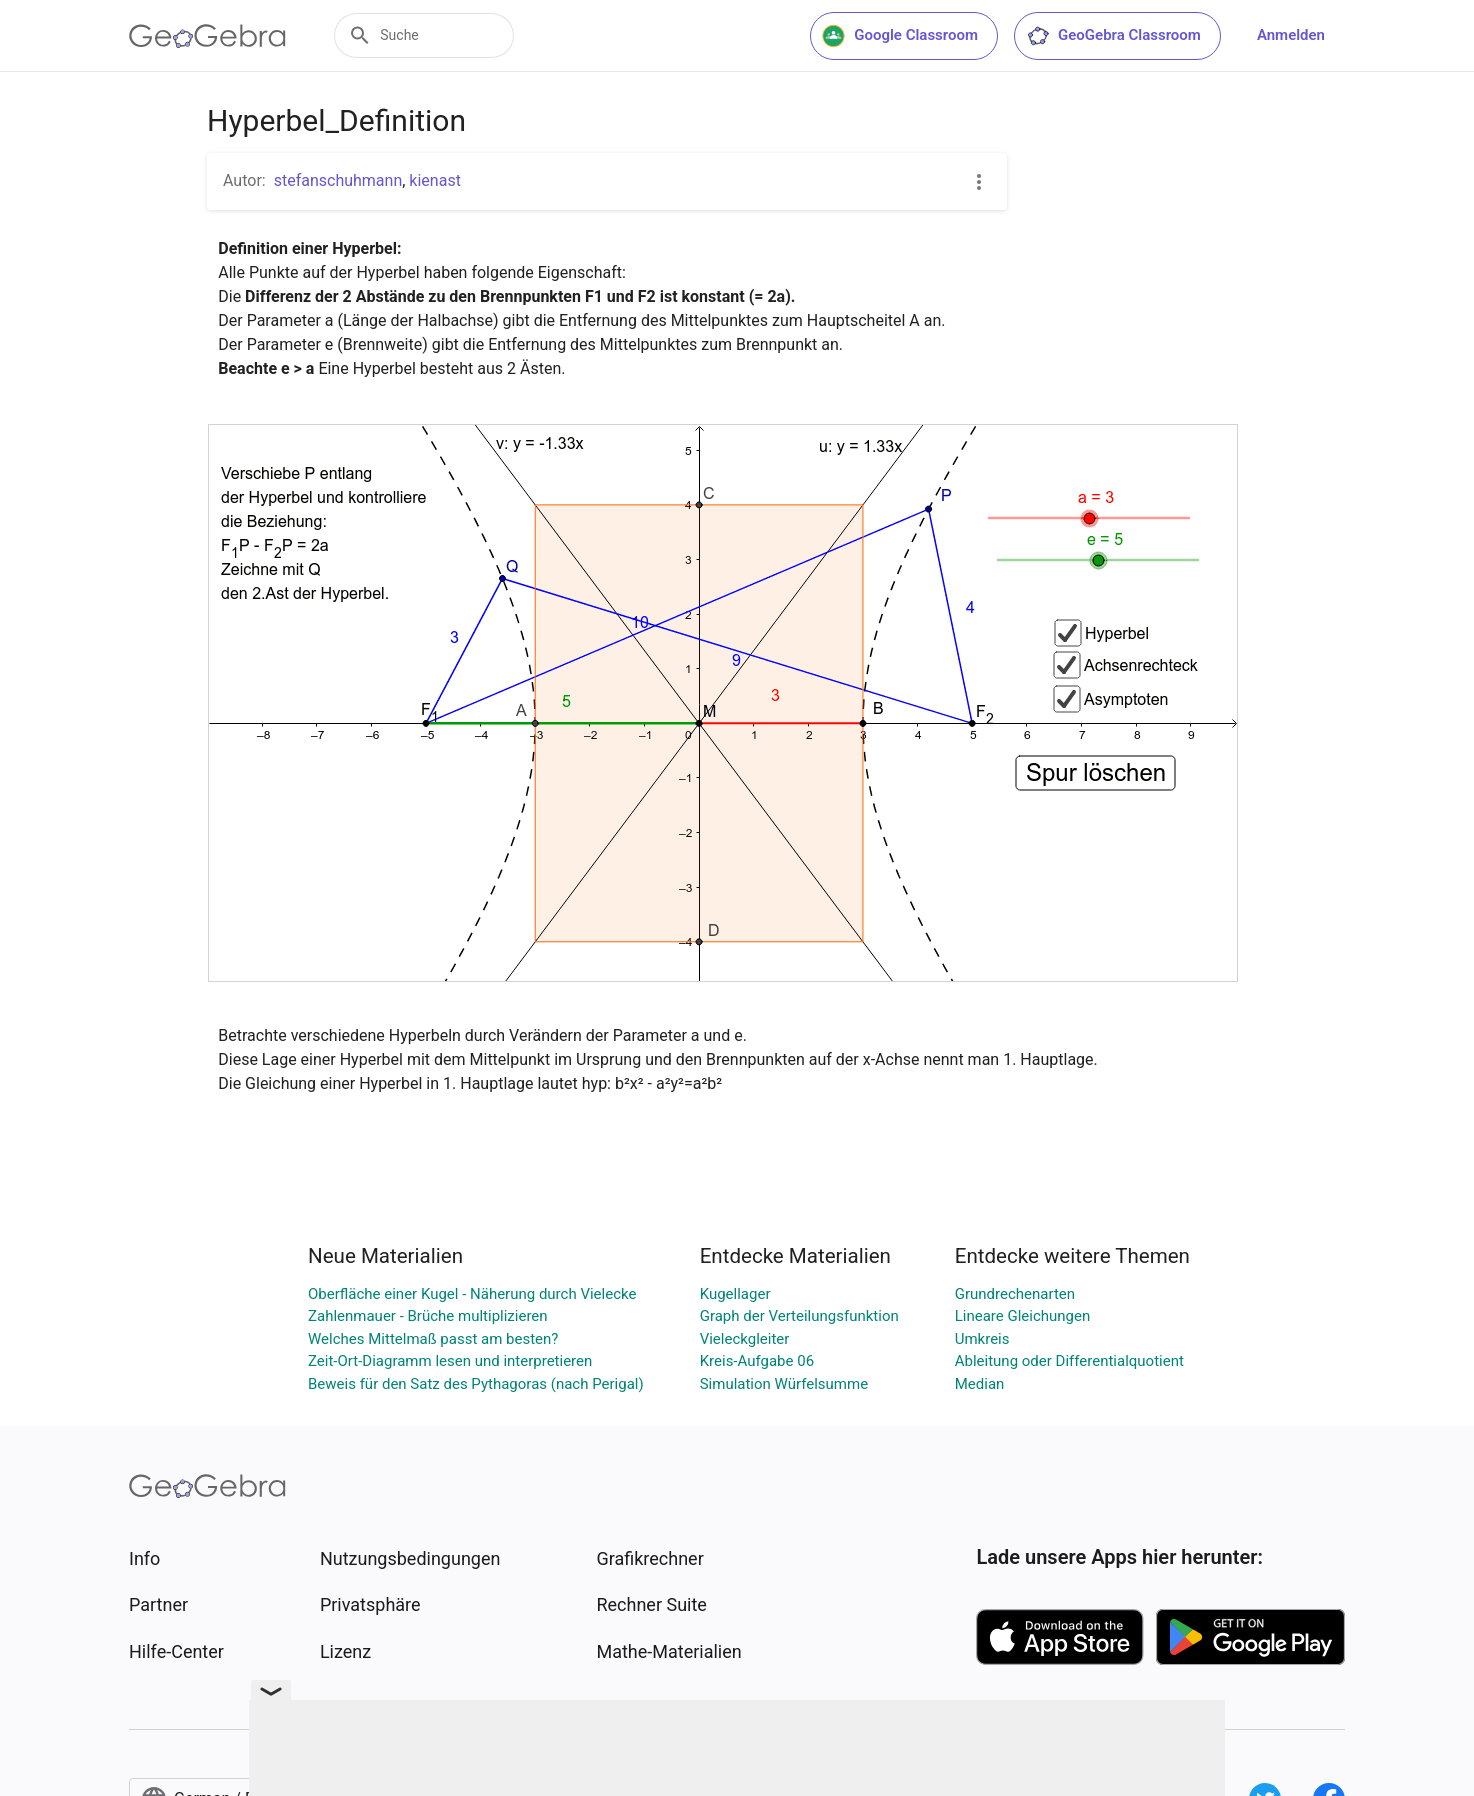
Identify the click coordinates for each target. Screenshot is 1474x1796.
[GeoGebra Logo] (207, 36)
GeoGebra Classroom (1113, 36)
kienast (435, 180)
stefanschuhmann (338, 180)
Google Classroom (900, 36)
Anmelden (1291, 35)
